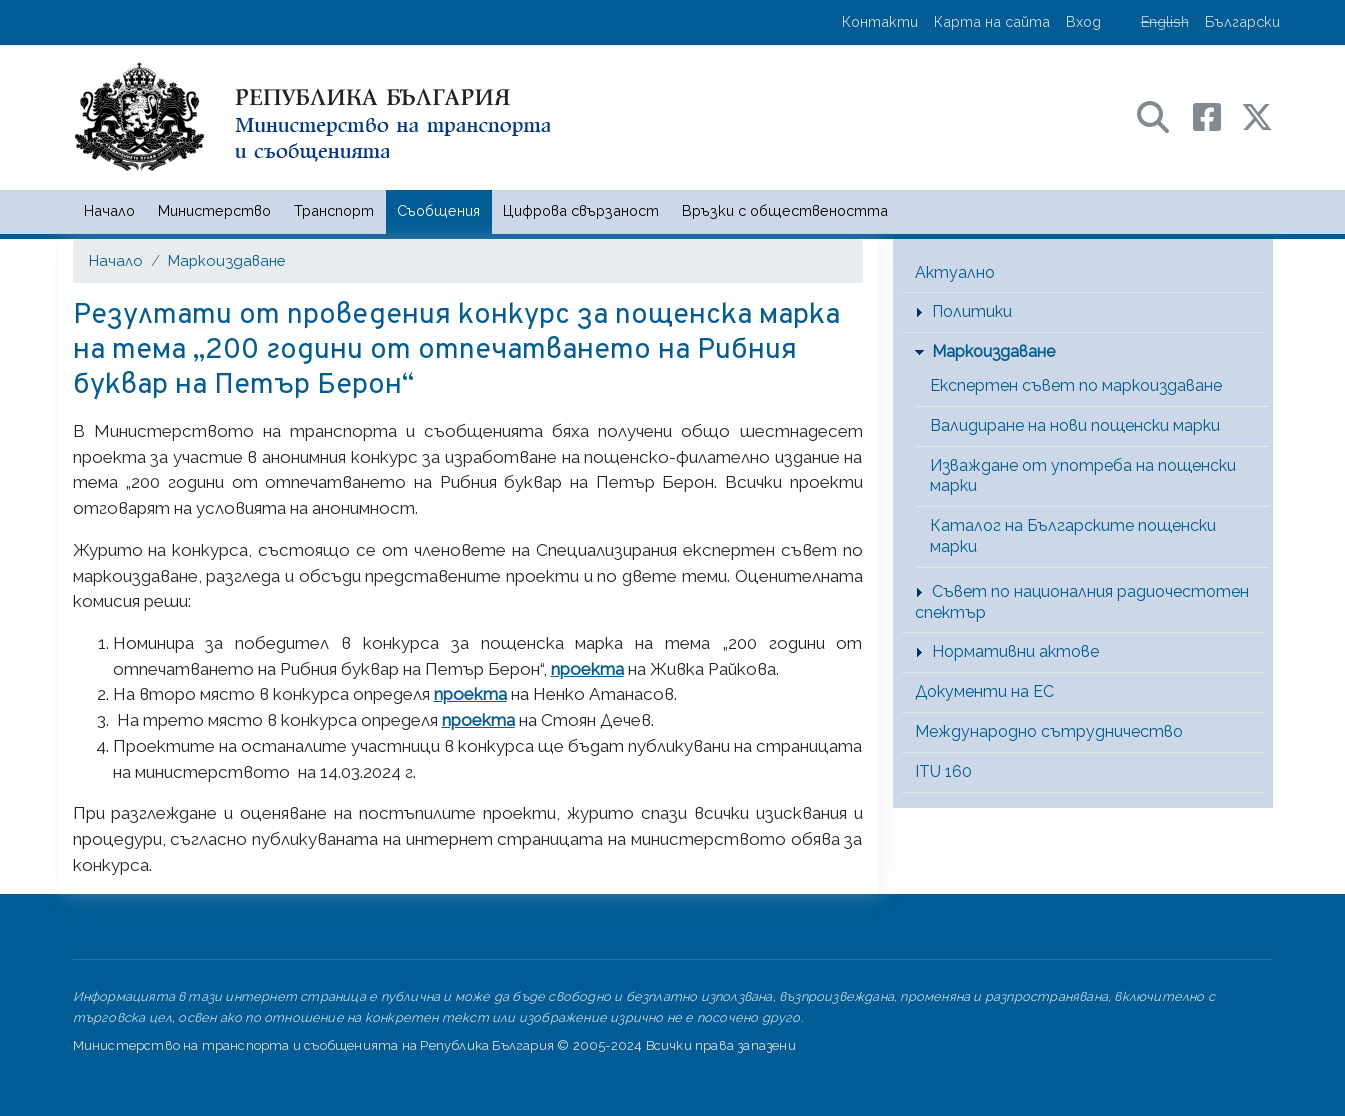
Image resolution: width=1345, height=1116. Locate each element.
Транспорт (334, 210)
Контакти (880, 21)
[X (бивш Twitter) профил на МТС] (1257, 115)
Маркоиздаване (226, 260)
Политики (972, 311)
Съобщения (438, 210)
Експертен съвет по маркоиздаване (1076, 385)
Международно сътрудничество (1049, 731)
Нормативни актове (1015, 651)
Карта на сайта (992, 21)
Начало (109, 210)
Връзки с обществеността (785, 210)
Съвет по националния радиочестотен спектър (1082, 602)
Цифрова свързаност (581, 210)
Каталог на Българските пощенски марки (1073, 536)
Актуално (955, 272)
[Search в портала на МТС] (1163, 115)
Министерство (214, 210)
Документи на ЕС (984, 691)
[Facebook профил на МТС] (1217, 115)
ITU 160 (943, 771)
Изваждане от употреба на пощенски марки (1083, 476)
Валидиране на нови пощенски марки (1075, 425)
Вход (1083, 21)
